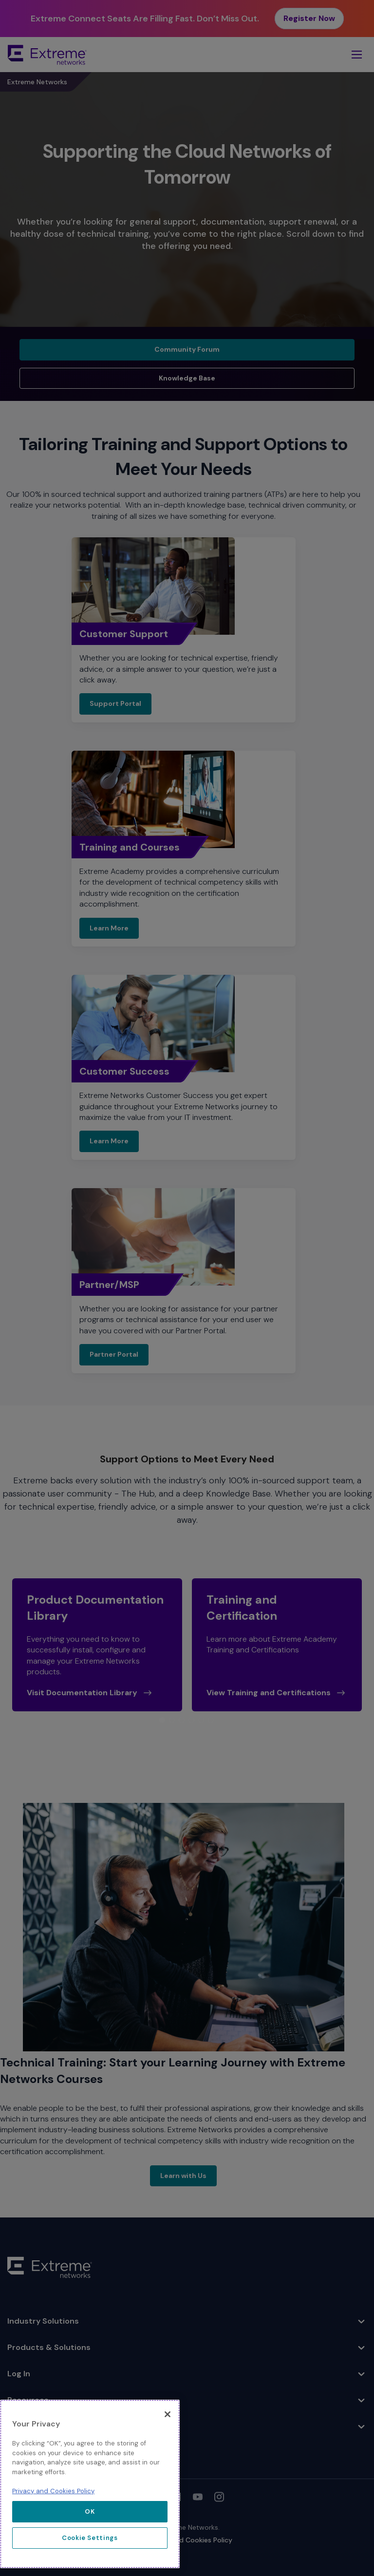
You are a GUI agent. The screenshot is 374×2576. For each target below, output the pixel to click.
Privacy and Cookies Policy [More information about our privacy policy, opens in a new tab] (53, 2491)
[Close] (167, 2414)
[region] (90, 2484)
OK (89, 2511)
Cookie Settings (90, 2538)
